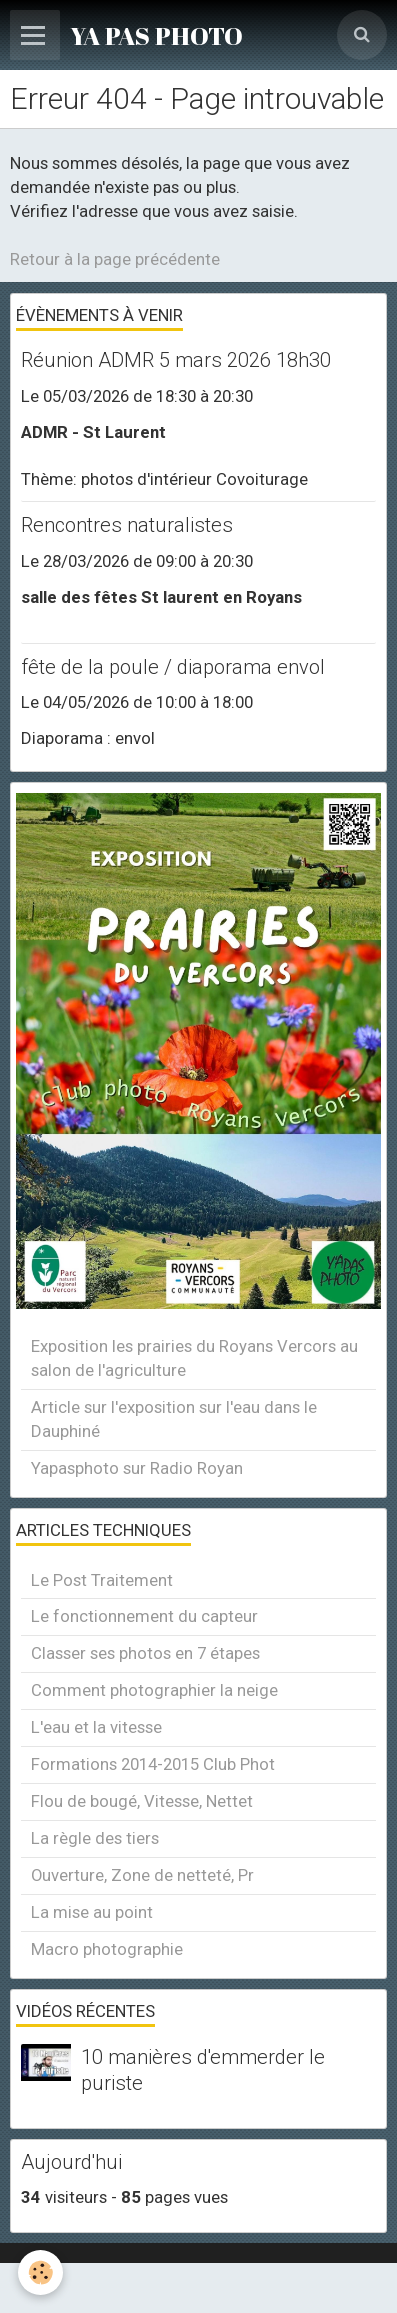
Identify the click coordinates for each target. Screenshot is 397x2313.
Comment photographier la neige (154, 1690)
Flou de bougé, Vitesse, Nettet (142, 1801)
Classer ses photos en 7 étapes (145, 1653)
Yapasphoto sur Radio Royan (137, 1468)
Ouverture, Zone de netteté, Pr (142, 1875)
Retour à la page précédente (115, 259)
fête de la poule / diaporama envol (173, 667)
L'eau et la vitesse (96, 1727)
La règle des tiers (95, 1838)
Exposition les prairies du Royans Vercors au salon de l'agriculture (194, 1358)
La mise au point (92, 1912)
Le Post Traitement (102, 1580)
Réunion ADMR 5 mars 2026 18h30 (176, 361)
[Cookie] (40, 2272)
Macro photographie (107, 1949)
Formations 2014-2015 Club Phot (153, 1764)
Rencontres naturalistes (127, 526)
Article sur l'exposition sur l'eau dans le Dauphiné (174, 1419)
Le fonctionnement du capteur (144, 1616)
